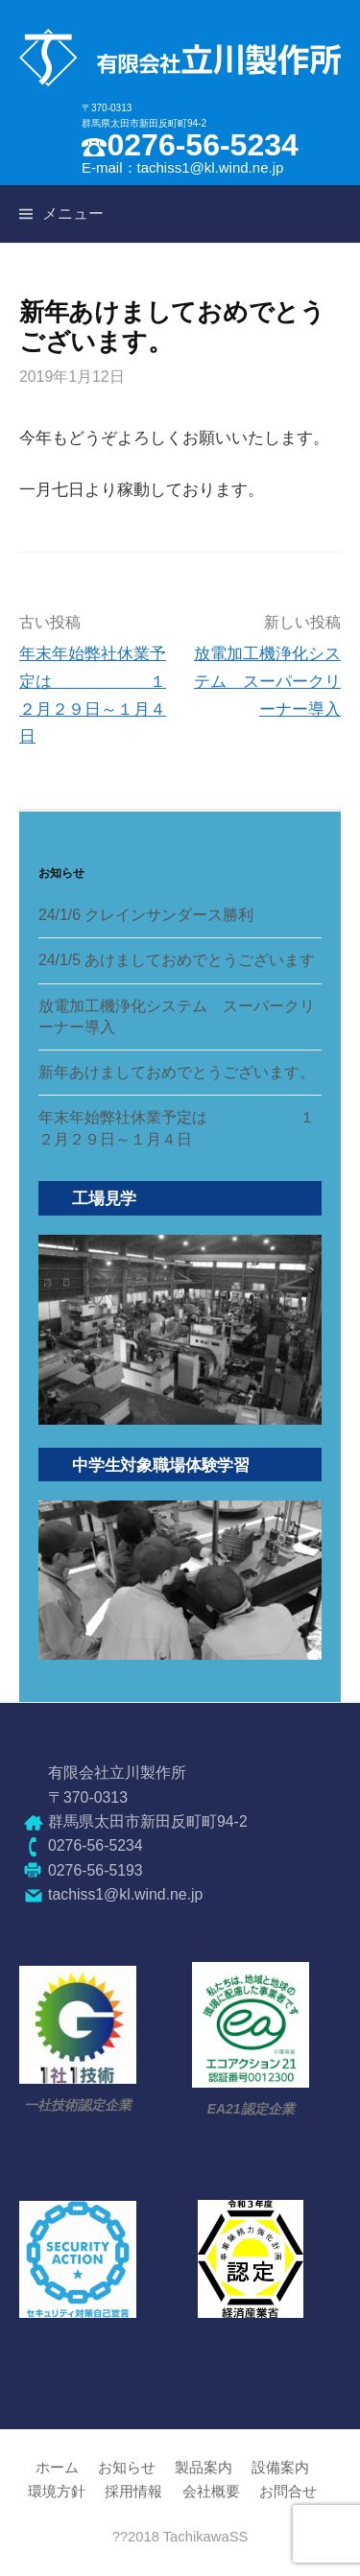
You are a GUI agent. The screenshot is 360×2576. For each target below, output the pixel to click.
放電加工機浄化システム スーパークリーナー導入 (267, 681)
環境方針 (56, 2491)
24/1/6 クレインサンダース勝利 (145, 915)
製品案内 (203, 2467)
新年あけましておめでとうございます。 (176, 1072)
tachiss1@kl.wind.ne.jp (210, 167)
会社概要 (211, 2491)
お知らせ (127, 2467)
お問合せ (288, 2491)
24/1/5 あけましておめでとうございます (176, 960)
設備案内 (280, 2467)
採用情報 (133, 2491)
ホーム (57, 2467)
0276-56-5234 (202, 145)
